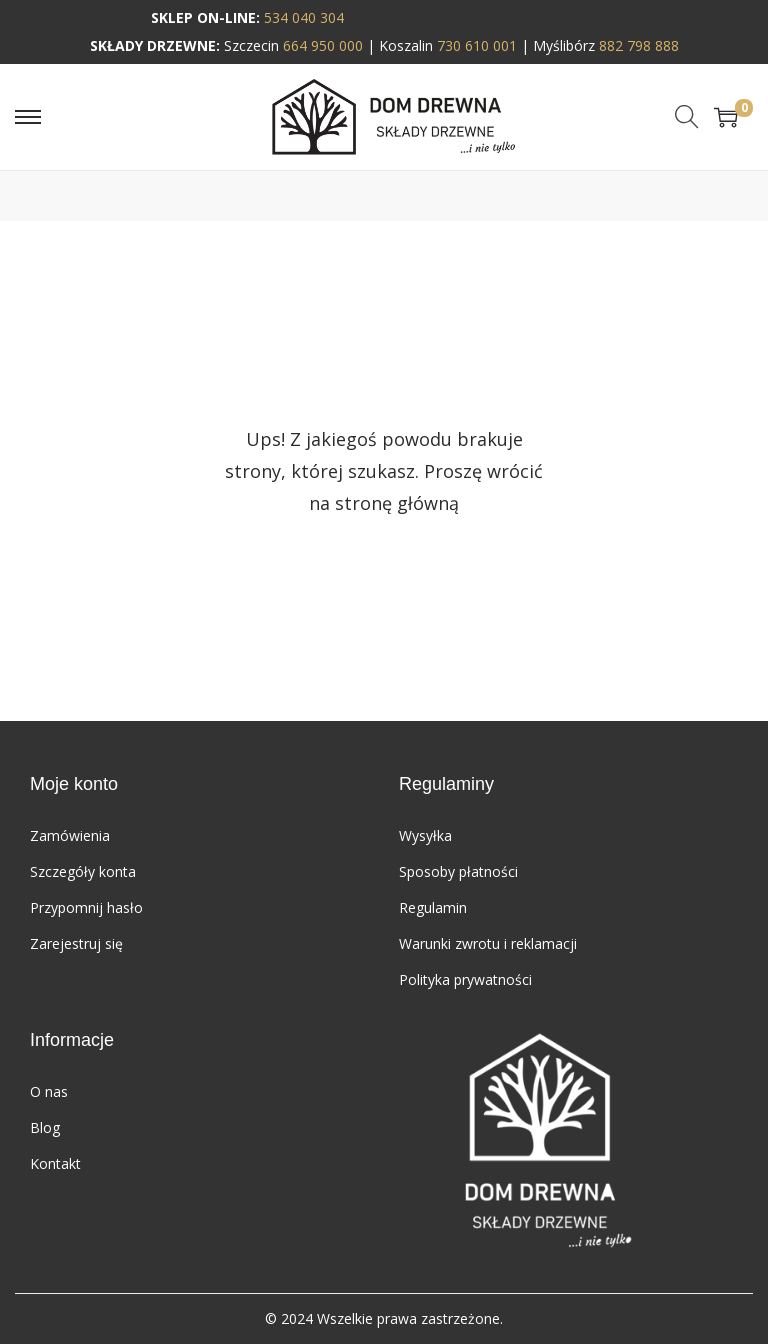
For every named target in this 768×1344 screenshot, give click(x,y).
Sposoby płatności (458, 871)
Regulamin (433, 907)
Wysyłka (425, 835)
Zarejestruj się (76, 943)
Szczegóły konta (83, 871)
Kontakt (55, 1163)
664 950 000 (323, 45)
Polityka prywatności (465, 979)
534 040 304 (304, 17)
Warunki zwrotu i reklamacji (488, 943)
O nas (49, 1091)
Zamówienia (70, 835)
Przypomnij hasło (86, 907)
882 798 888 (639, 45)
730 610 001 (477, 45)
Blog (45, 1127)
